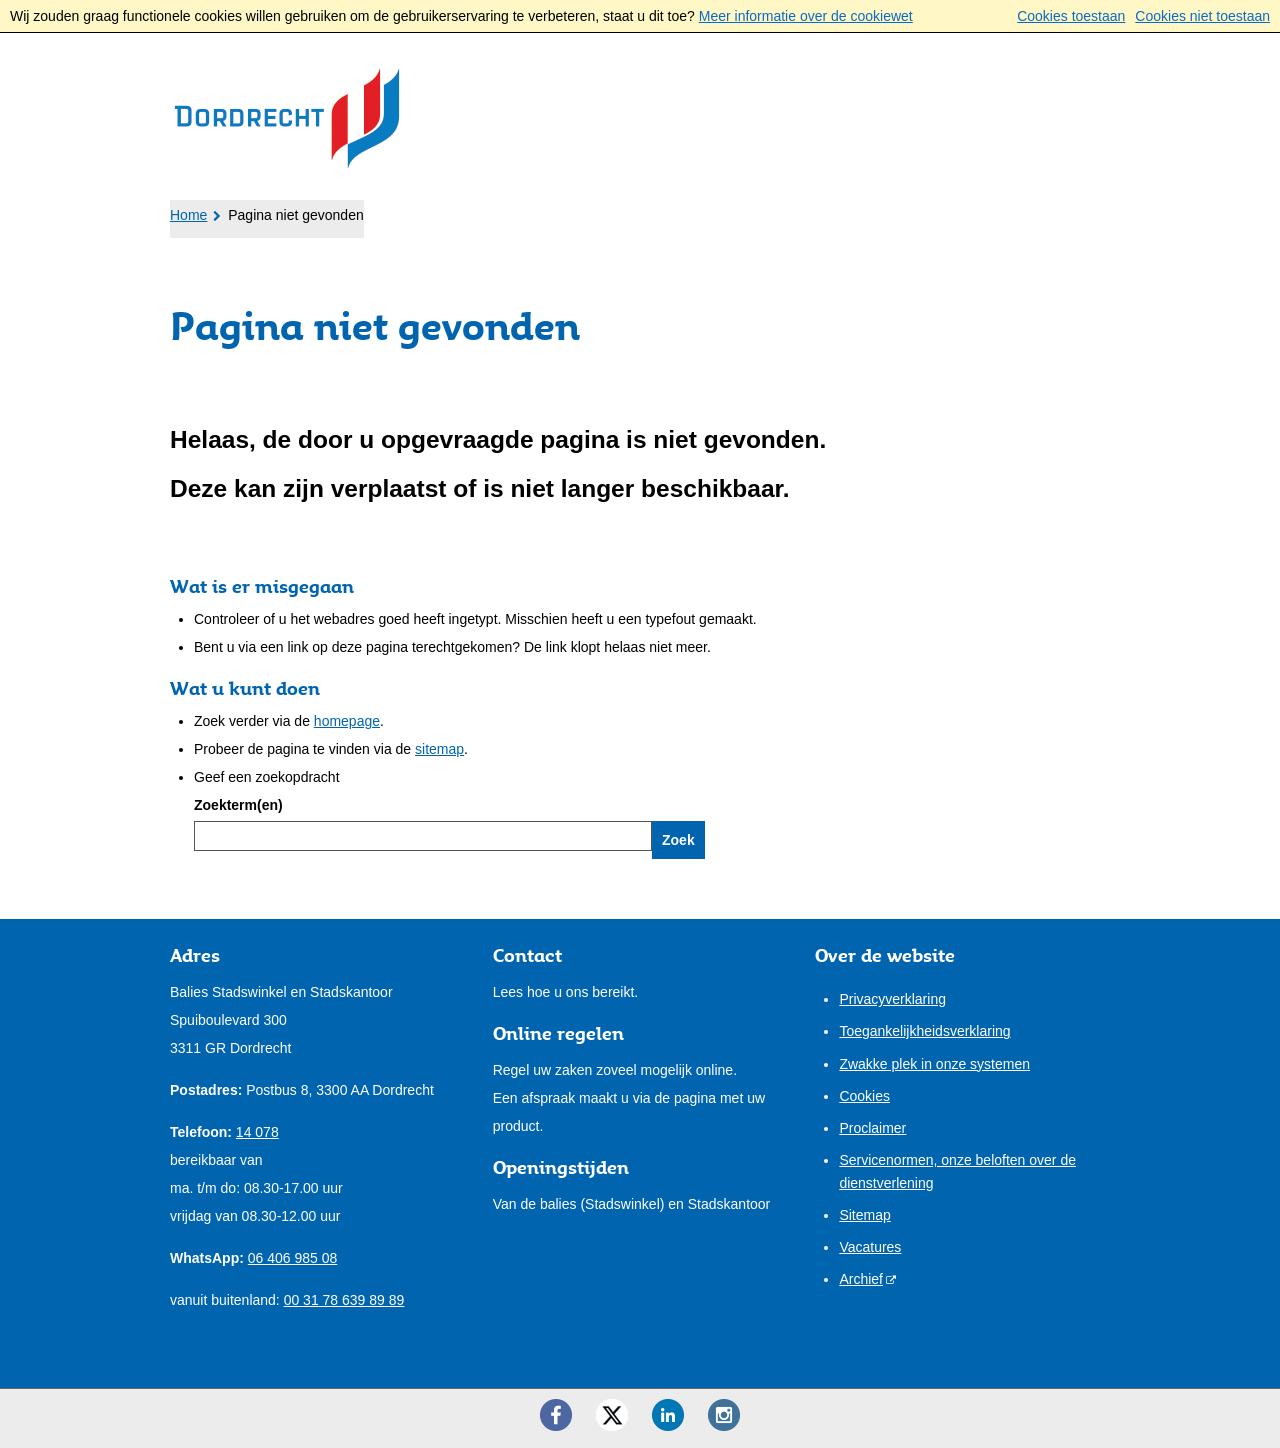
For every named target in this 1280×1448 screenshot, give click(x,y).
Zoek (678, 840)
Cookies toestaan (1071, 16)
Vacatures (870, 1247)
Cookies (864, 1096)
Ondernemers (378, 210)
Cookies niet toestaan (1202, 16)
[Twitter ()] (612, 1415)
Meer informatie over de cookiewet (806, 16)
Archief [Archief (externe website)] (861, 1279)
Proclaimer (872, 1128)
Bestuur (519, 210)
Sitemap (864, 1215)
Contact (762, 210)
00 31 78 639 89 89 (344, 1300)
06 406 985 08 (293, 1258)
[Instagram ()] (724, 1415)
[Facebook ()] (556, 1415)
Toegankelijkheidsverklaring (924, 1031)
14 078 (257, 1132)
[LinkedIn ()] (668, 1415)
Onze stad (641, 210)
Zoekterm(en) (238, 805)
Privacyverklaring (892, 999)
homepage (347, 721)
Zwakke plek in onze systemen (934, 1064)
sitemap (439, 749)
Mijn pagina (1046, 209)
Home (188, 215)
